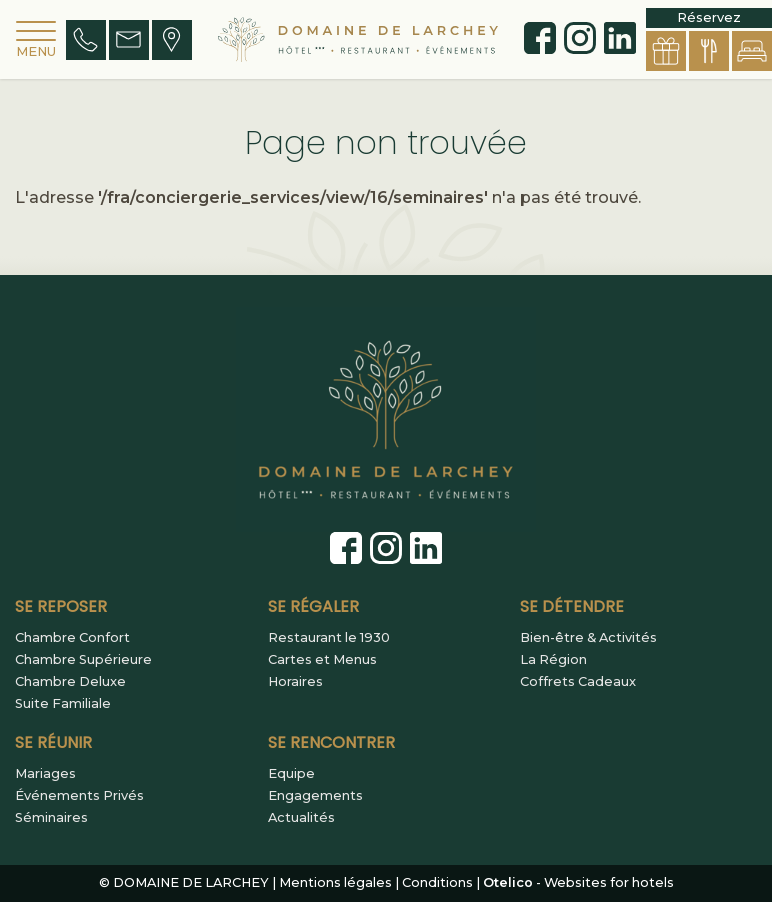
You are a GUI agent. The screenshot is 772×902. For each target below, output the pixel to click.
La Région (553, 660)
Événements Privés (79, 796)
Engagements (315, 796)
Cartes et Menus (322, 660)
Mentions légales (335, 882)
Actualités (301, 818)
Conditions (437, 882)
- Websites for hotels (578, 882)
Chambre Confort (72, 638)
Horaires (295, 682)
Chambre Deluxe (70, 682)
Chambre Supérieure (83, 660)
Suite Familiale (63, 704)
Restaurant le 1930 (329, 638)
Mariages (45, 774)
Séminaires (51, 818)
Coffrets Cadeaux (578, 682)
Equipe (291, 774)
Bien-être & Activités (588, 638)
